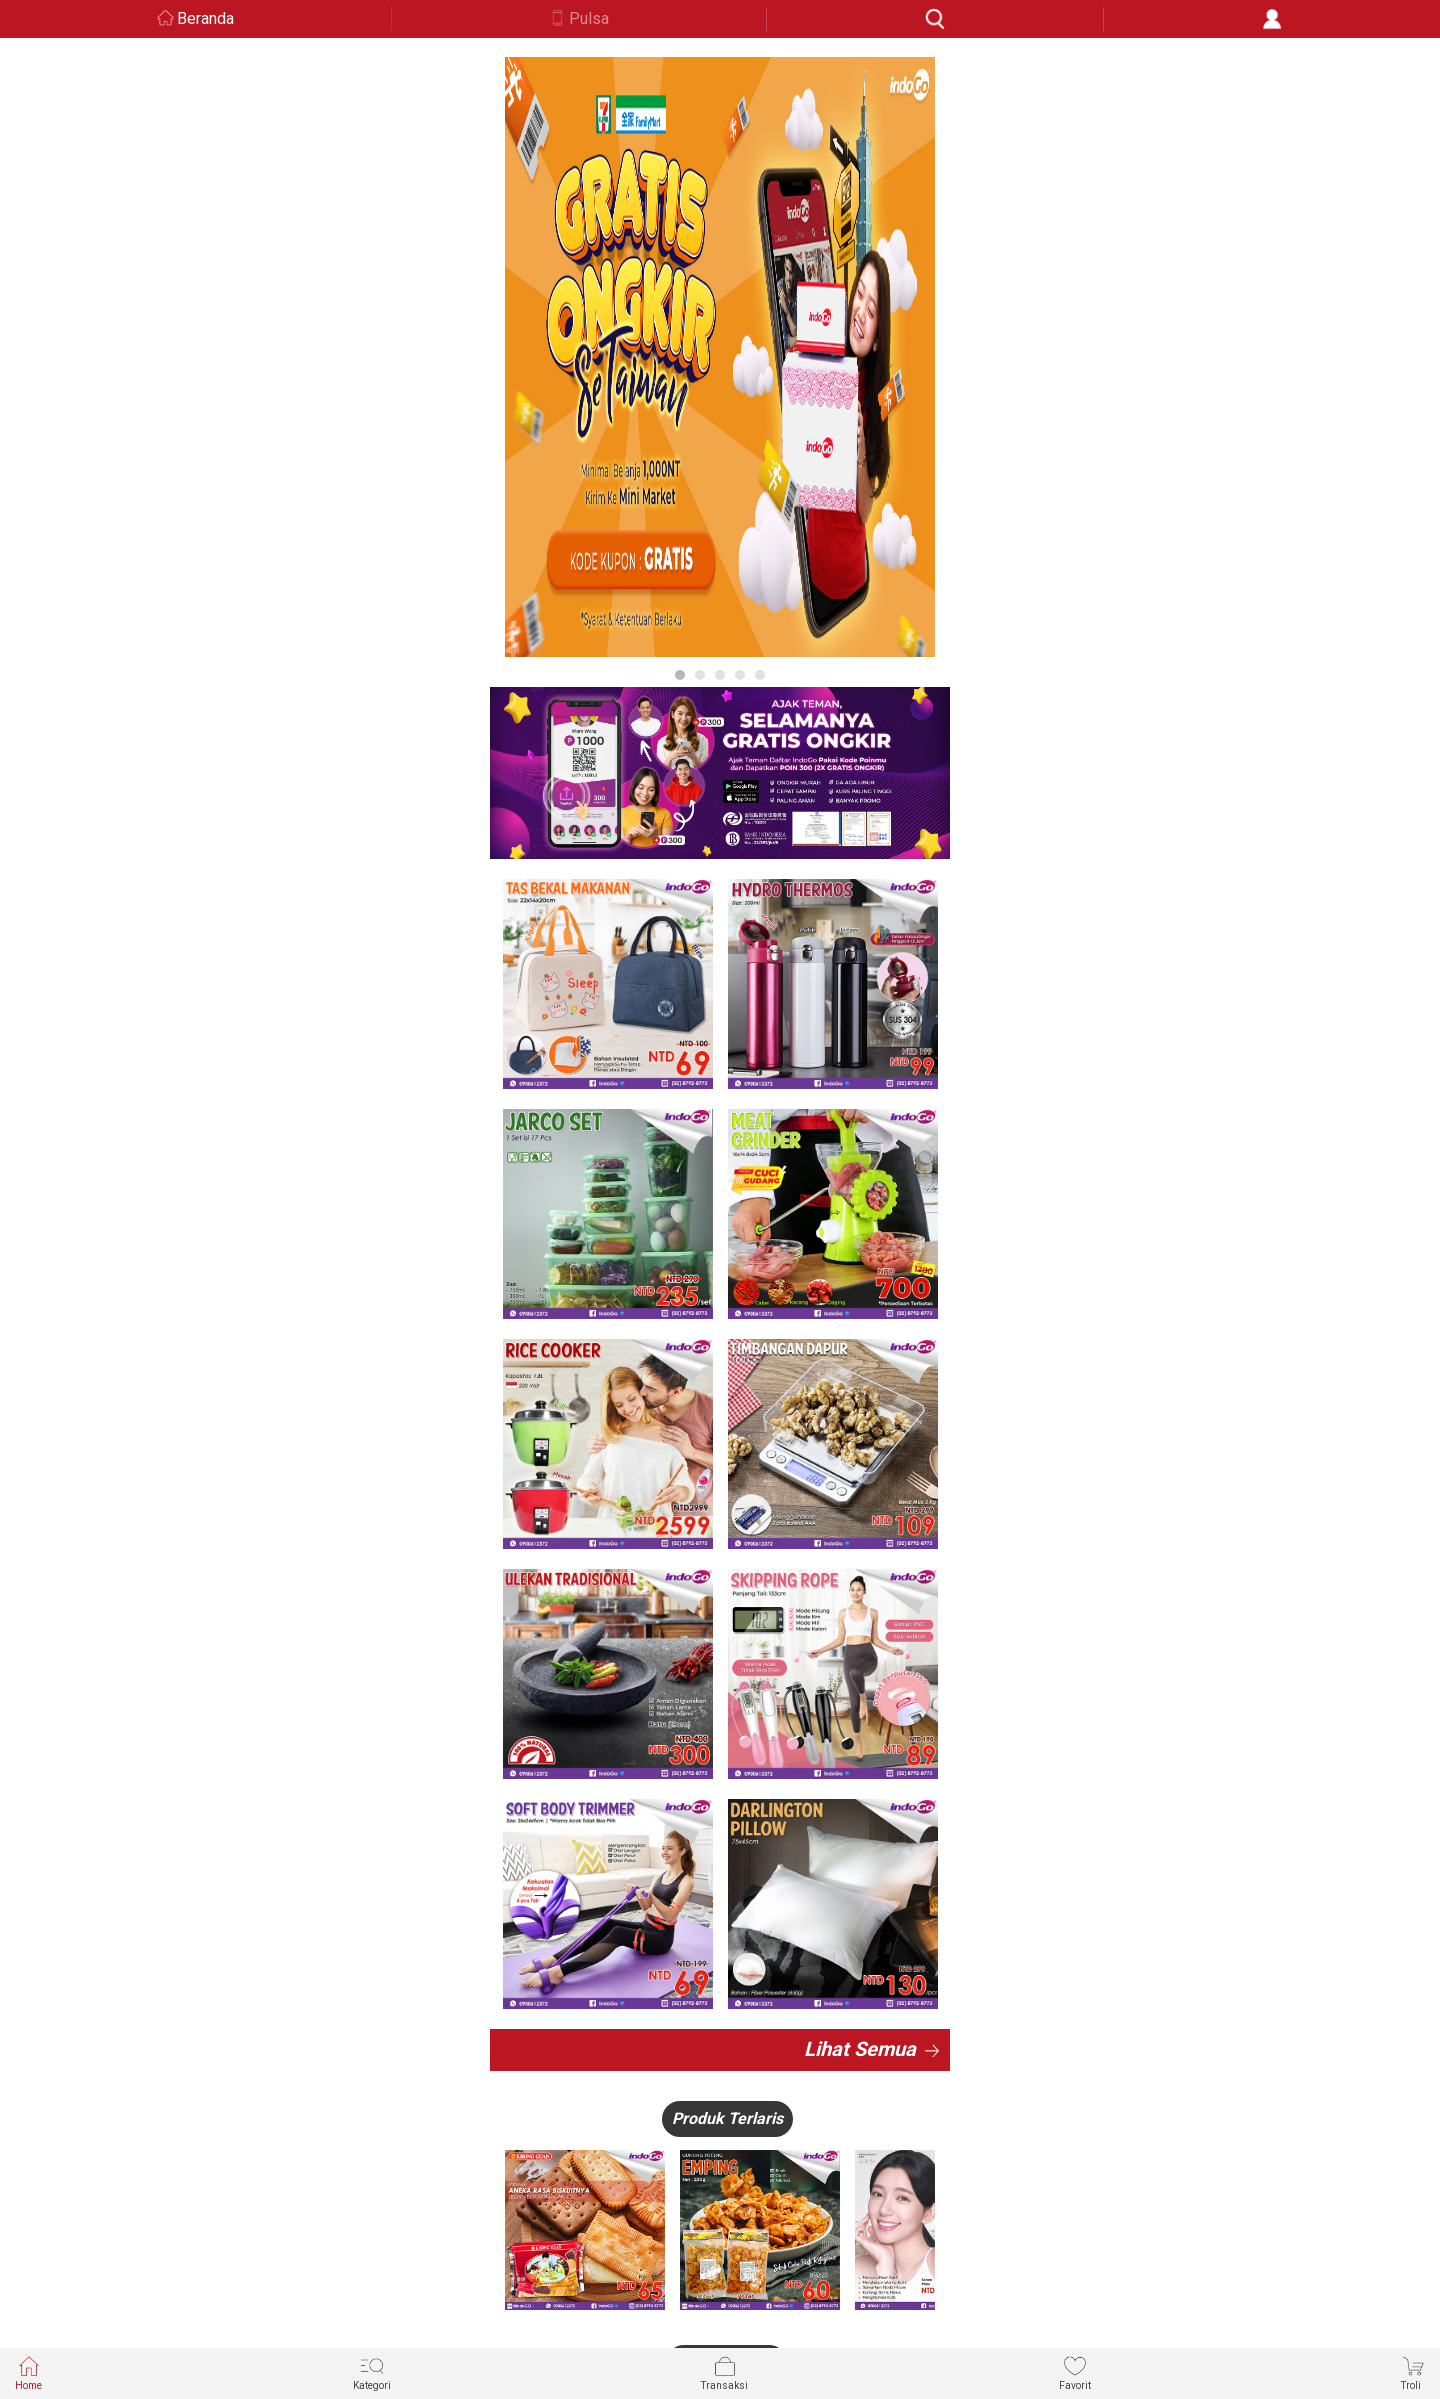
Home (28, 2372)
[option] (720, 357)
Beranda (205, 18)
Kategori (372, 2372)
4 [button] (740, 675)
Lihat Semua (860, 2049)
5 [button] (760, 675)
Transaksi (724, 2372)
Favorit (1075, 2372)
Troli (1413, 2372)
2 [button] (700, 675)
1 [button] (680, 675)
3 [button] (720, 675)
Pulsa (589, 18)
